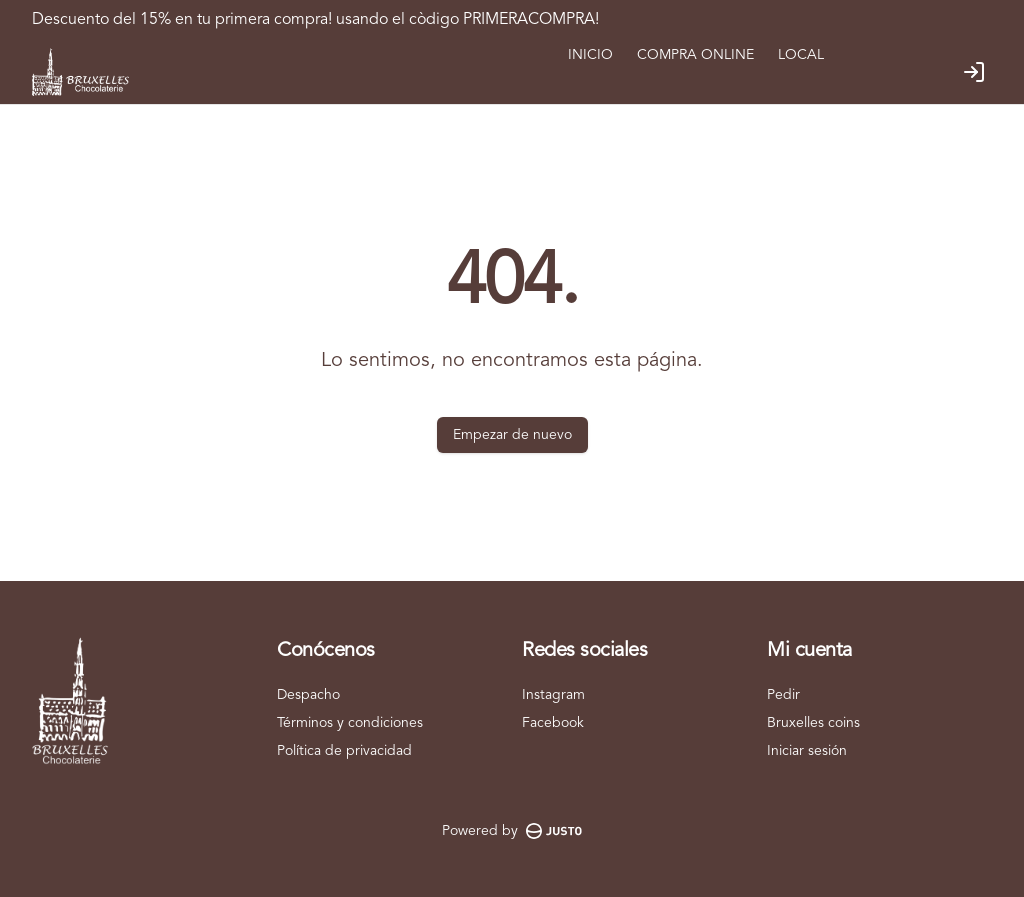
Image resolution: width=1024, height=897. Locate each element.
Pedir (783, 695)
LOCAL (801, 55)
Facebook (553, 723)
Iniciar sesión (807, 751)
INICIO (590, 55)
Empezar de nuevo (512, 435)
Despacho (308, 695)
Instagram (553, 695)
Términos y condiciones (350, 723)
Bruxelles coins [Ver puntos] (813, 723)
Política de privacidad (344, 751)
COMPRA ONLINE (695, 55)
